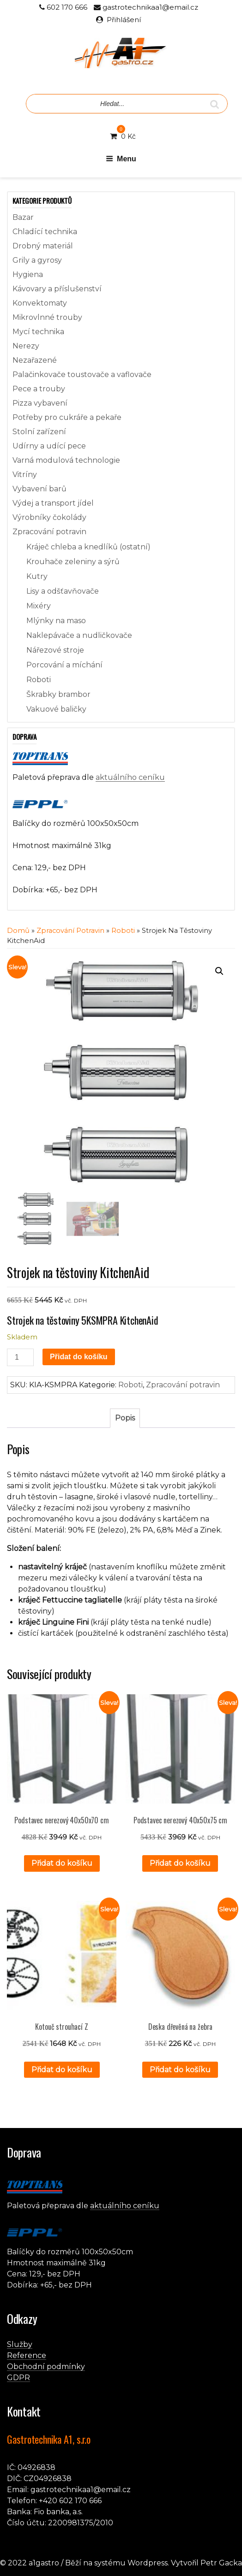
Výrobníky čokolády (49, 517)
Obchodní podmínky (46, 2366)
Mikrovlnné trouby (47, 317)
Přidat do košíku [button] (61, 1863)
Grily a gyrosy (37, 260)
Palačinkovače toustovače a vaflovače (81, 374)
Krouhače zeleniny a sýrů (73, 561)
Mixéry (38, 605)
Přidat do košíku (78, 1357)
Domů (18, 930)
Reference (26, 2355)
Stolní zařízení (39, 431)
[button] (219, 971)
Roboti (38, 679)
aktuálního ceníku (130, 777)
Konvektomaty (39, 303)
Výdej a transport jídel (53, 503)
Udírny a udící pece (49, 446)
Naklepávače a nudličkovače (79, 635)
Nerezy (25, 346)
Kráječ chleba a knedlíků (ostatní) (88, 546)
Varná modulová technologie (66, 460)
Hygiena (27, 274)
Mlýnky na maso (56, 620)
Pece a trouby (38, 388)
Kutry (37, 576)
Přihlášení (124, 19)
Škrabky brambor (58, 694)
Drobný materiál (42, 246)
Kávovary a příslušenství (57, 288)
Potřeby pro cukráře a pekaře (66, 417)
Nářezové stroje (55, 650)
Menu (121, 159)
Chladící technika (44, 231)
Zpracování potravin (49, 531)
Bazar (23, 217)
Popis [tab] (125, 1418)
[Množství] (20, 1357)
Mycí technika (38, 331)
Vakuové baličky (56, 709)
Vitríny (24, 474)
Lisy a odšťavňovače (62, 591)
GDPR (18, 2377)
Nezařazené (34, 360)
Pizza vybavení (39, 403)
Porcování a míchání (64, 664)
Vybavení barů (39, 488)
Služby (19, 2344)
